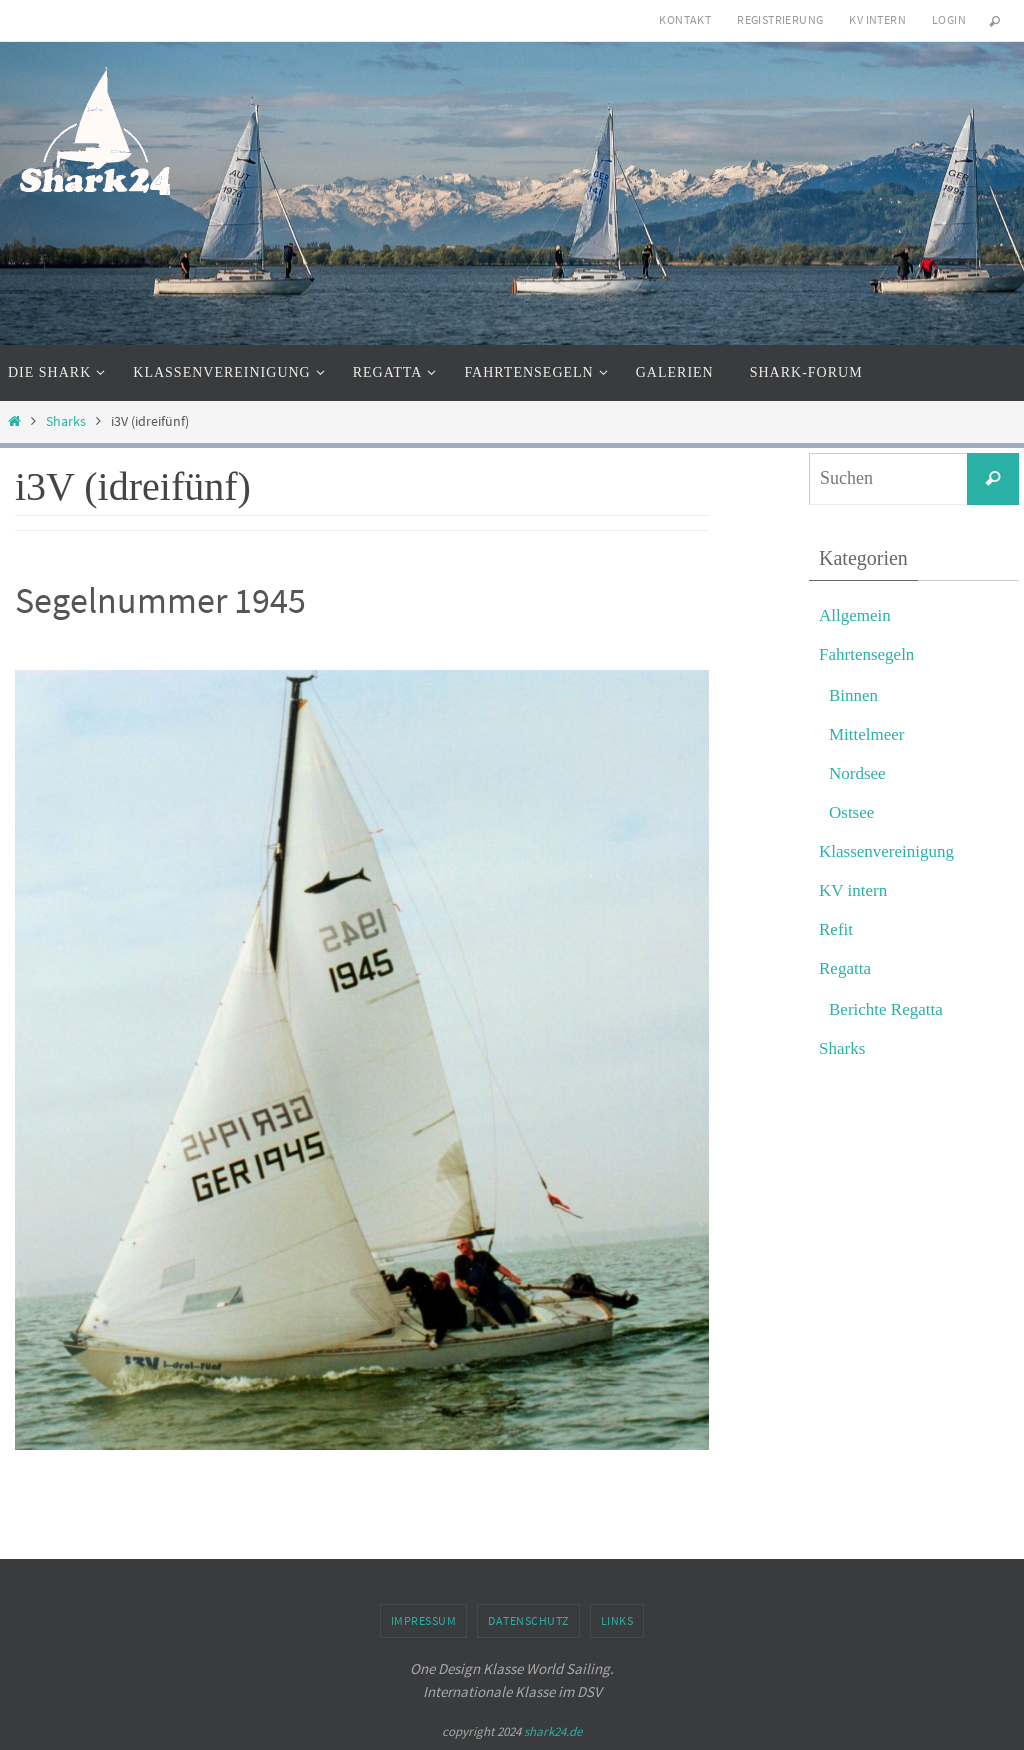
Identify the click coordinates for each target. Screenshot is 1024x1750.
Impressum (424, 1620)
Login (949, 19)
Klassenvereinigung (886, 851)
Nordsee (857, 773)
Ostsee (851, 812)
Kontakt (685, 19)
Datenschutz (528, 1620)
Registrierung (780, 19)
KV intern (877, 19)
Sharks (66, 421)
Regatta (845, 968)
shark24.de (553, 1731)
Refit (836, 929)
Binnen (853, 695)
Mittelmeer (867, 734)
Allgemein (855, 615)
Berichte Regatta (886, 1009)
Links (617, 1620)
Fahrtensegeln (866, 654)
